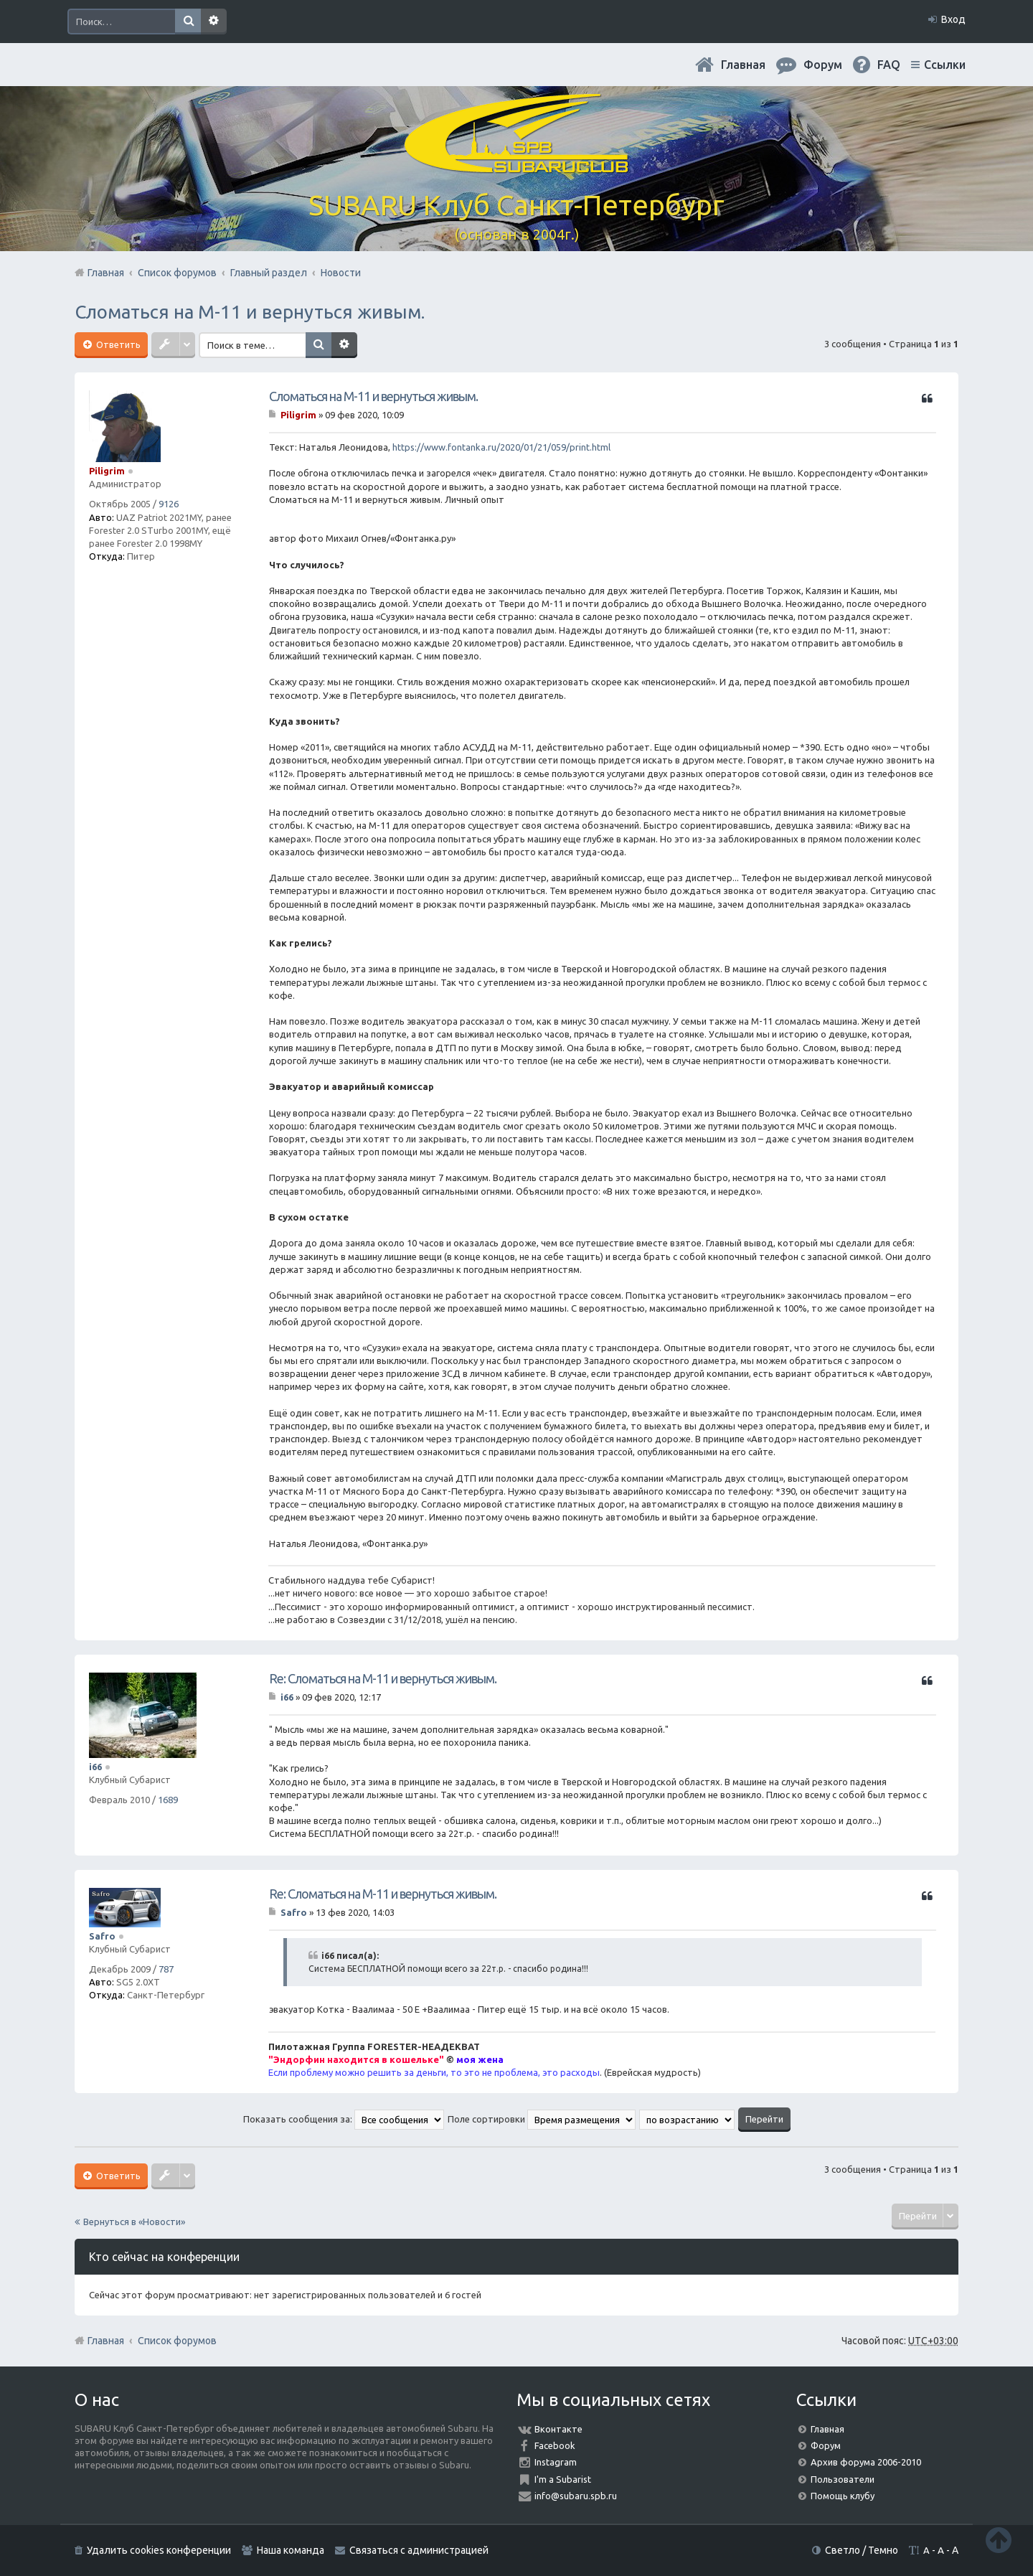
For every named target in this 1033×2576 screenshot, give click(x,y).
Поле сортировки (542, 2119)
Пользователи (842, 2479)
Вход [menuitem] (953, 19)
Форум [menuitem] (822, 64)
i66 (95, 1767)
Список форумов (177, 2340)
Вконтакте (558, 2429)
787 (166, 1969)
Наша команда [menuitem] (290, 2550)
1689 (168, 1800)
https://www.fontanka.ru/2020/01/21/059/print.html (501, 447)
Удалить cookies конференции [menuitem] (159, 2550)
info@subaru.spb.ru (575, 2496)
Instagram (555, 2462)
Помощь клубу (842, 2496)
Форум (826, 2445)
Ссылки (945, 64)
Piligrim (107, 471)
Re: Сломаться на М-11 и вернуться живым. (382, 1678)
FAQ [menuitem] (888, 64)
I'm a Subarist (562, 2479)
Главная (743, 64)
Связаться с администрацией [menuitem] (419, 2550)
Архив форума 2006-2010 (866, 2462)
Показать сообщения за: (343, 2119)
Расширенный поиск (214, 21)
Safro (102, 1936)
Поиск (188, 21)
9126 (169, 504)
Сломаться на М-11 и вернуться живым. (250, 311)
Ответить (117, 344)
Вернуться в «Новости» (134, 2222)
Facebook (554, 2445)
